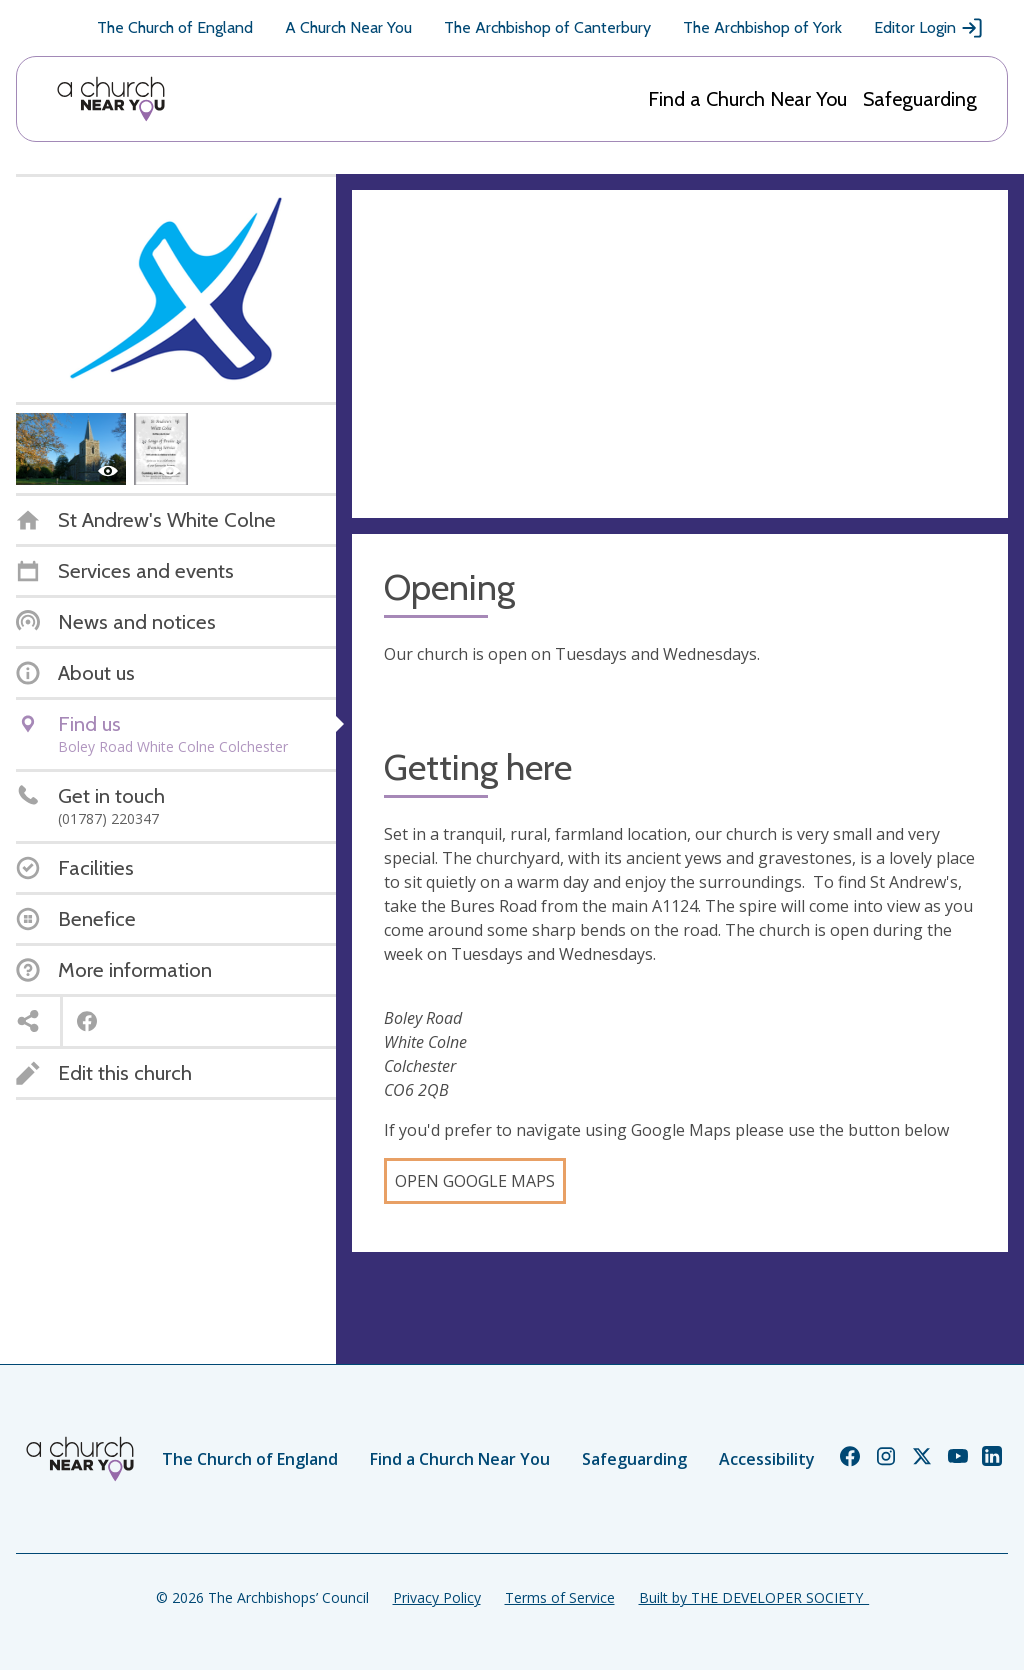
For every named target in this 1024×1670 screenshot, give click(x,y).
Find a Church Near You (747, 99)
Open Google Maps (475, 1181)
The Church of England (175, 27)
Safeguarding (920, 99)
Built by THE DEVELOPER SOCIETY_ (754, 1597)
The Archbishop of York (762, 27)
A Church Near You (348, 27)
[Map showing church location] (680, 354)
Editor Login (929, 28)
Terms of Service (560, 1597)
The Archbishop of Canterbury (547, 27)
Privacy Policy (437, 1597)
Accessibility (767, 1459)
